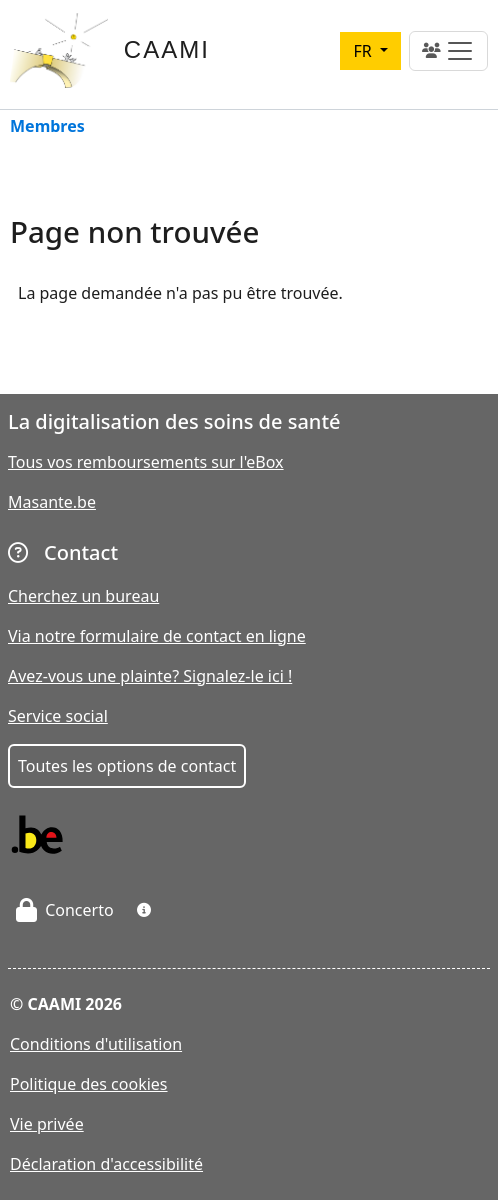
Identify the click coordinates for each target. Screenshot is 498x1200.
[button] (144, 910)
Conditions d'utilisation (96, 1044)
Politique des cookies (89, 1084)
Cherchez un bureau (83, 596)
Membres (47, 127)
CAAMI (167, 49)
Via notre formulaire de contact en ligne (157, 636)
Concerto (65, 910)
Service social (58, 716)
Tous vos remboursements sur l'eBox (146, 462)
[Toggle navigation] (448, 51)
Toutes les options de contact (127, 766)
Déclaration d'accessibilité (106, 1164)
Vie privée (47, 1124)
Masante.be (52, 502)
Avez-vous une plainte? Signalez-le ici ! (150, 676)
